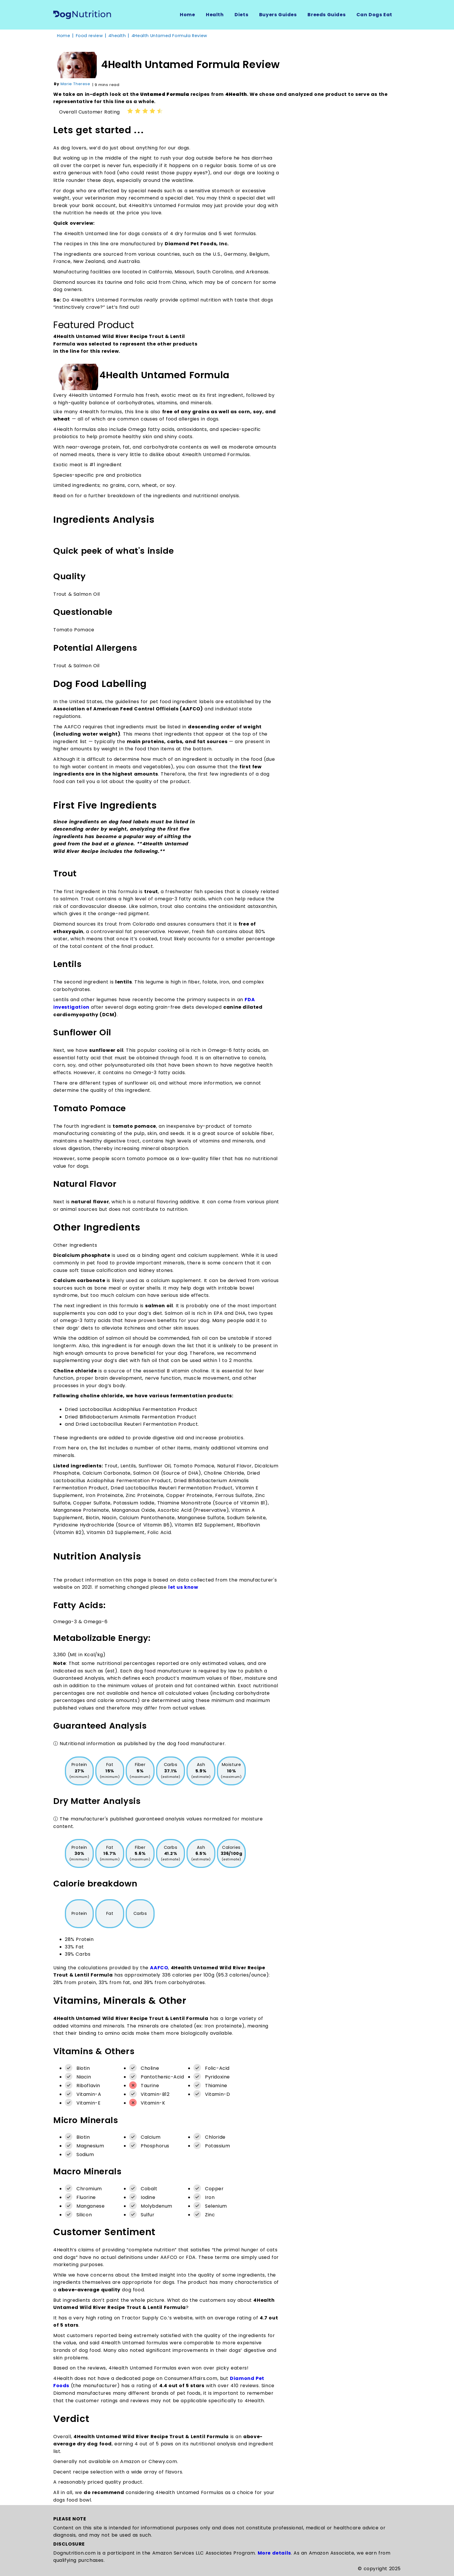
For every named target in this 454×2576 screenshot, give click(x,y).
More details (274, 2553)
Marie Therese (75, 84)
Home (187, 14)
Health (215, 14)
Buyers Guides (278, 14)
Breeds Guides (326, 14)
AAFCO (159, 1967)
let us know (183, 1587)
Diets (241, 14)
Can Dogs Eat (374, 14)
